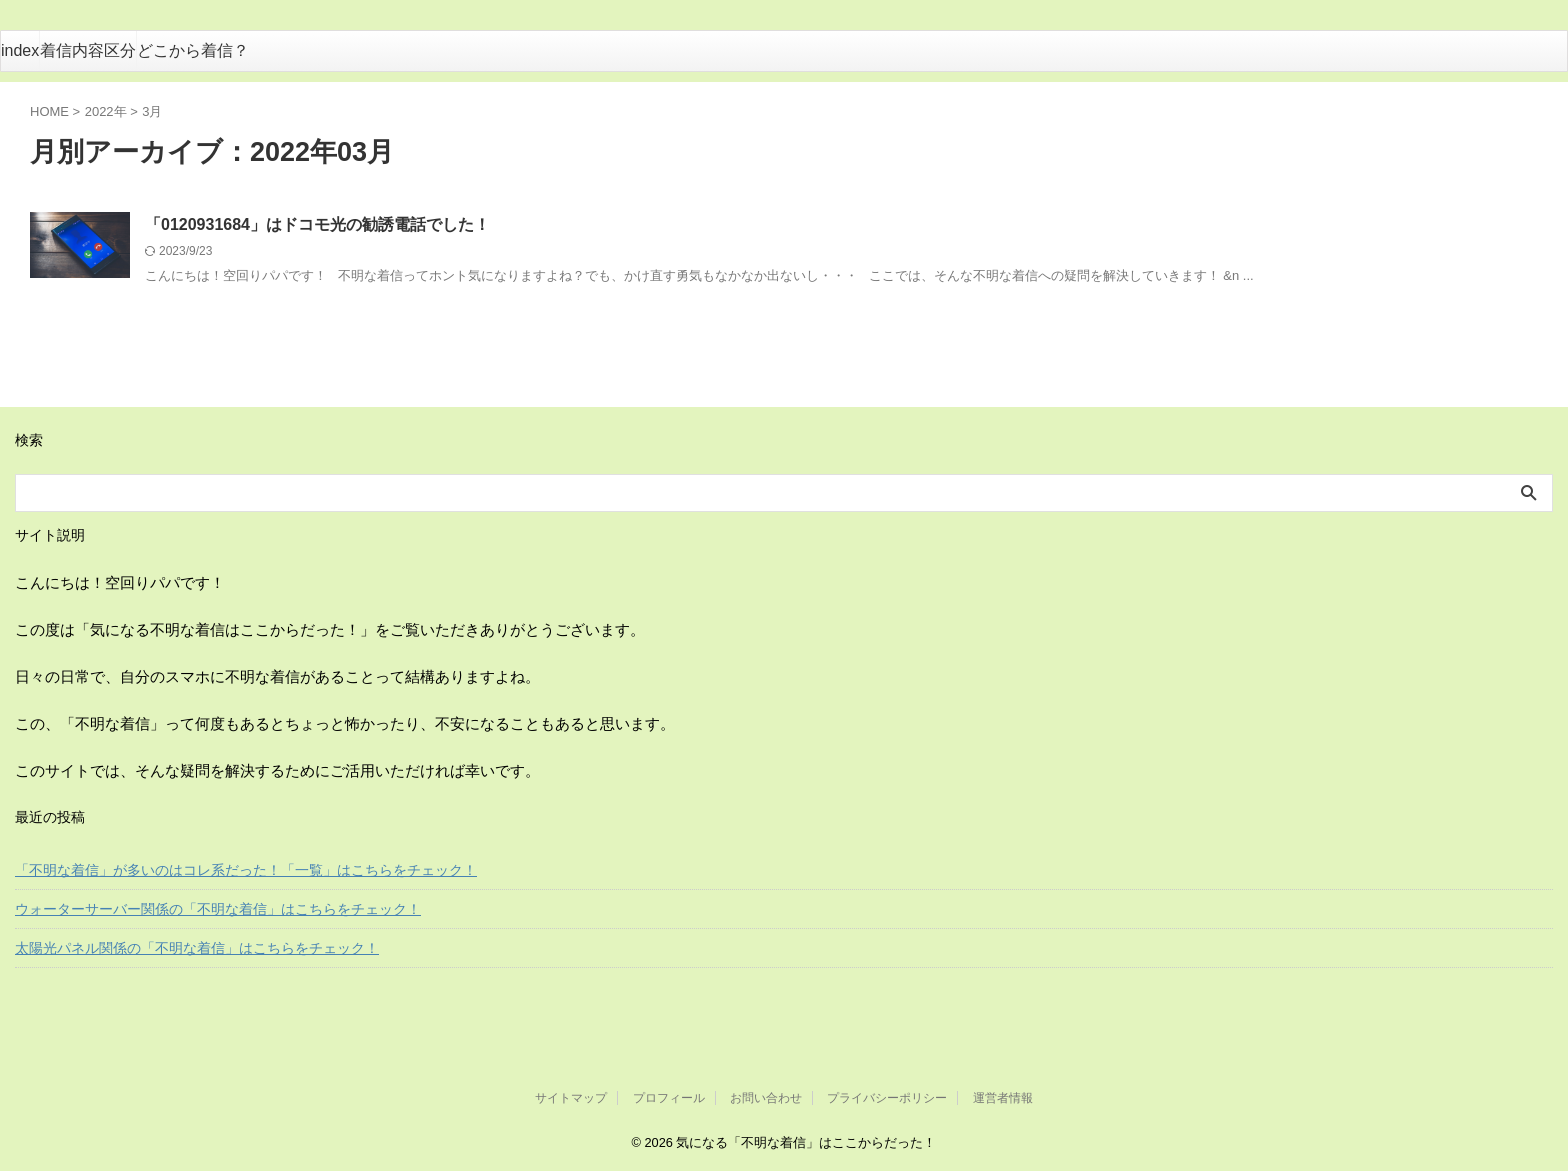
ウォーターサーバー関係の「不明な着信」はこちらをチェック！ (218, 909)
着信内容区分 (88, 50)
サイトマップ (571, 1098)
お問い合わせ (766, 1098)
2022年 (106, 111)
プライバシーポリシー (887, 1098)
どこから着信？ (193, 50)
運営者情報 (1003, 1098)
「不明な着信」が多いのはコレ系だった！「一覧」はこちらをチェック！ (246, 870)
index (20, 50)
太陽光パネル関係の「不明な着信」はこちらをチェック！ (197, 948)
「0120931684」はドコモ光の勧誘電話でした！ (317, 224)
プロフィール (669, 1098)
